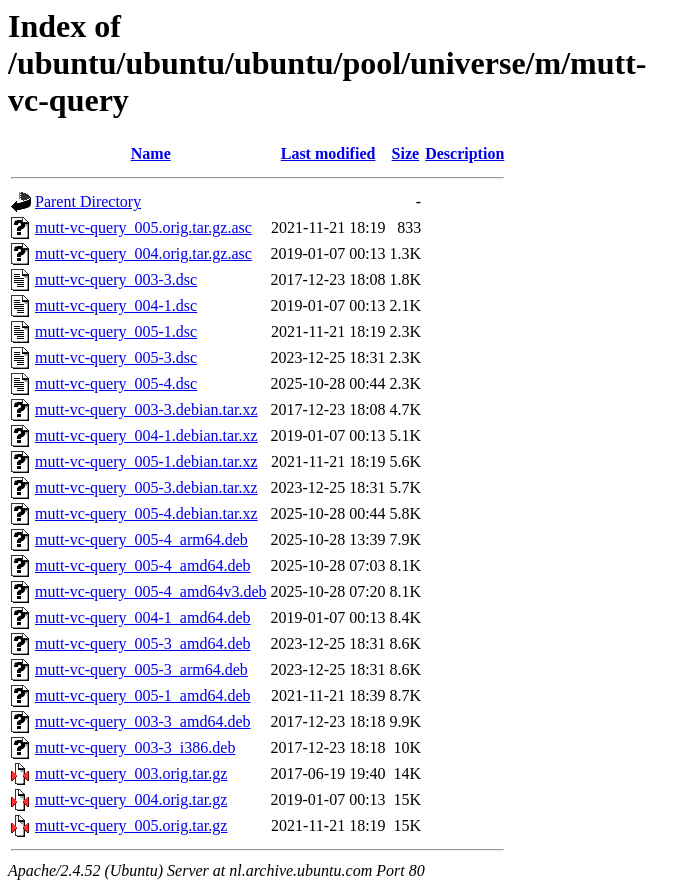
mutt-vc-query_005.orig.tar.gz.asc (143, 227)
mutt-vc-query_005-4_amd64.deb (143, 565)
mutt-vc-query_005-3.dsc (116, 357)
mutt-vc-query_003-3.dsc (116, 279)
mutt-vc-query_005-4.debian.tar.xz (146, 513)
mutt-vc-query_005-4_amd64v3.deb (151, 591)
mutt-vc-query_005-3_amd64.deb (143, 643)
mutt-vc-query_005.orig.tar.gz (131, 825)
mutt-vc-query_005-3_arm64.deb (141, 669)
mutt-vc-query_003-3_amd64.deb (143, 721)
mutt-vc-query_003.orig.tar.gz (131, 773)
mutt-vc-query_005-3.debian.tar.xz (146, 487)
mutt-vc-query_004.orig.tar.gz (131, 799)
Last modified (328, 153)
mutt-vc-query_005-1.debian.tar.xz (146, 461)
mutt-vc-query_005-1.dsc (116, 331)
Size (406, 153)
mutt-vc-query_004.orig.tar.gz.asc (143, 253)
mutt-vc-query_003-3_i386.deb (135, 747)
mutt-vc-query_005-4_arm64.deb (141, 539)
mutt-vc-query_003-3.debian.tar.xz (146, 409)
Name (151, 153)
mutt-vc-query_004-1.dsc (116, 305)
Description (464, 153)
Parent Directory (88, 201)
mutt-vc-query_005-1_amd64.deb (143, 695)
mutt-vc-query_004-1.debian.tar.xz (146, 435)
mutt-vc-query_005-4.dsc (116, 383)
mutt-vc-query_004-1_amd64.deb (143, 617)
